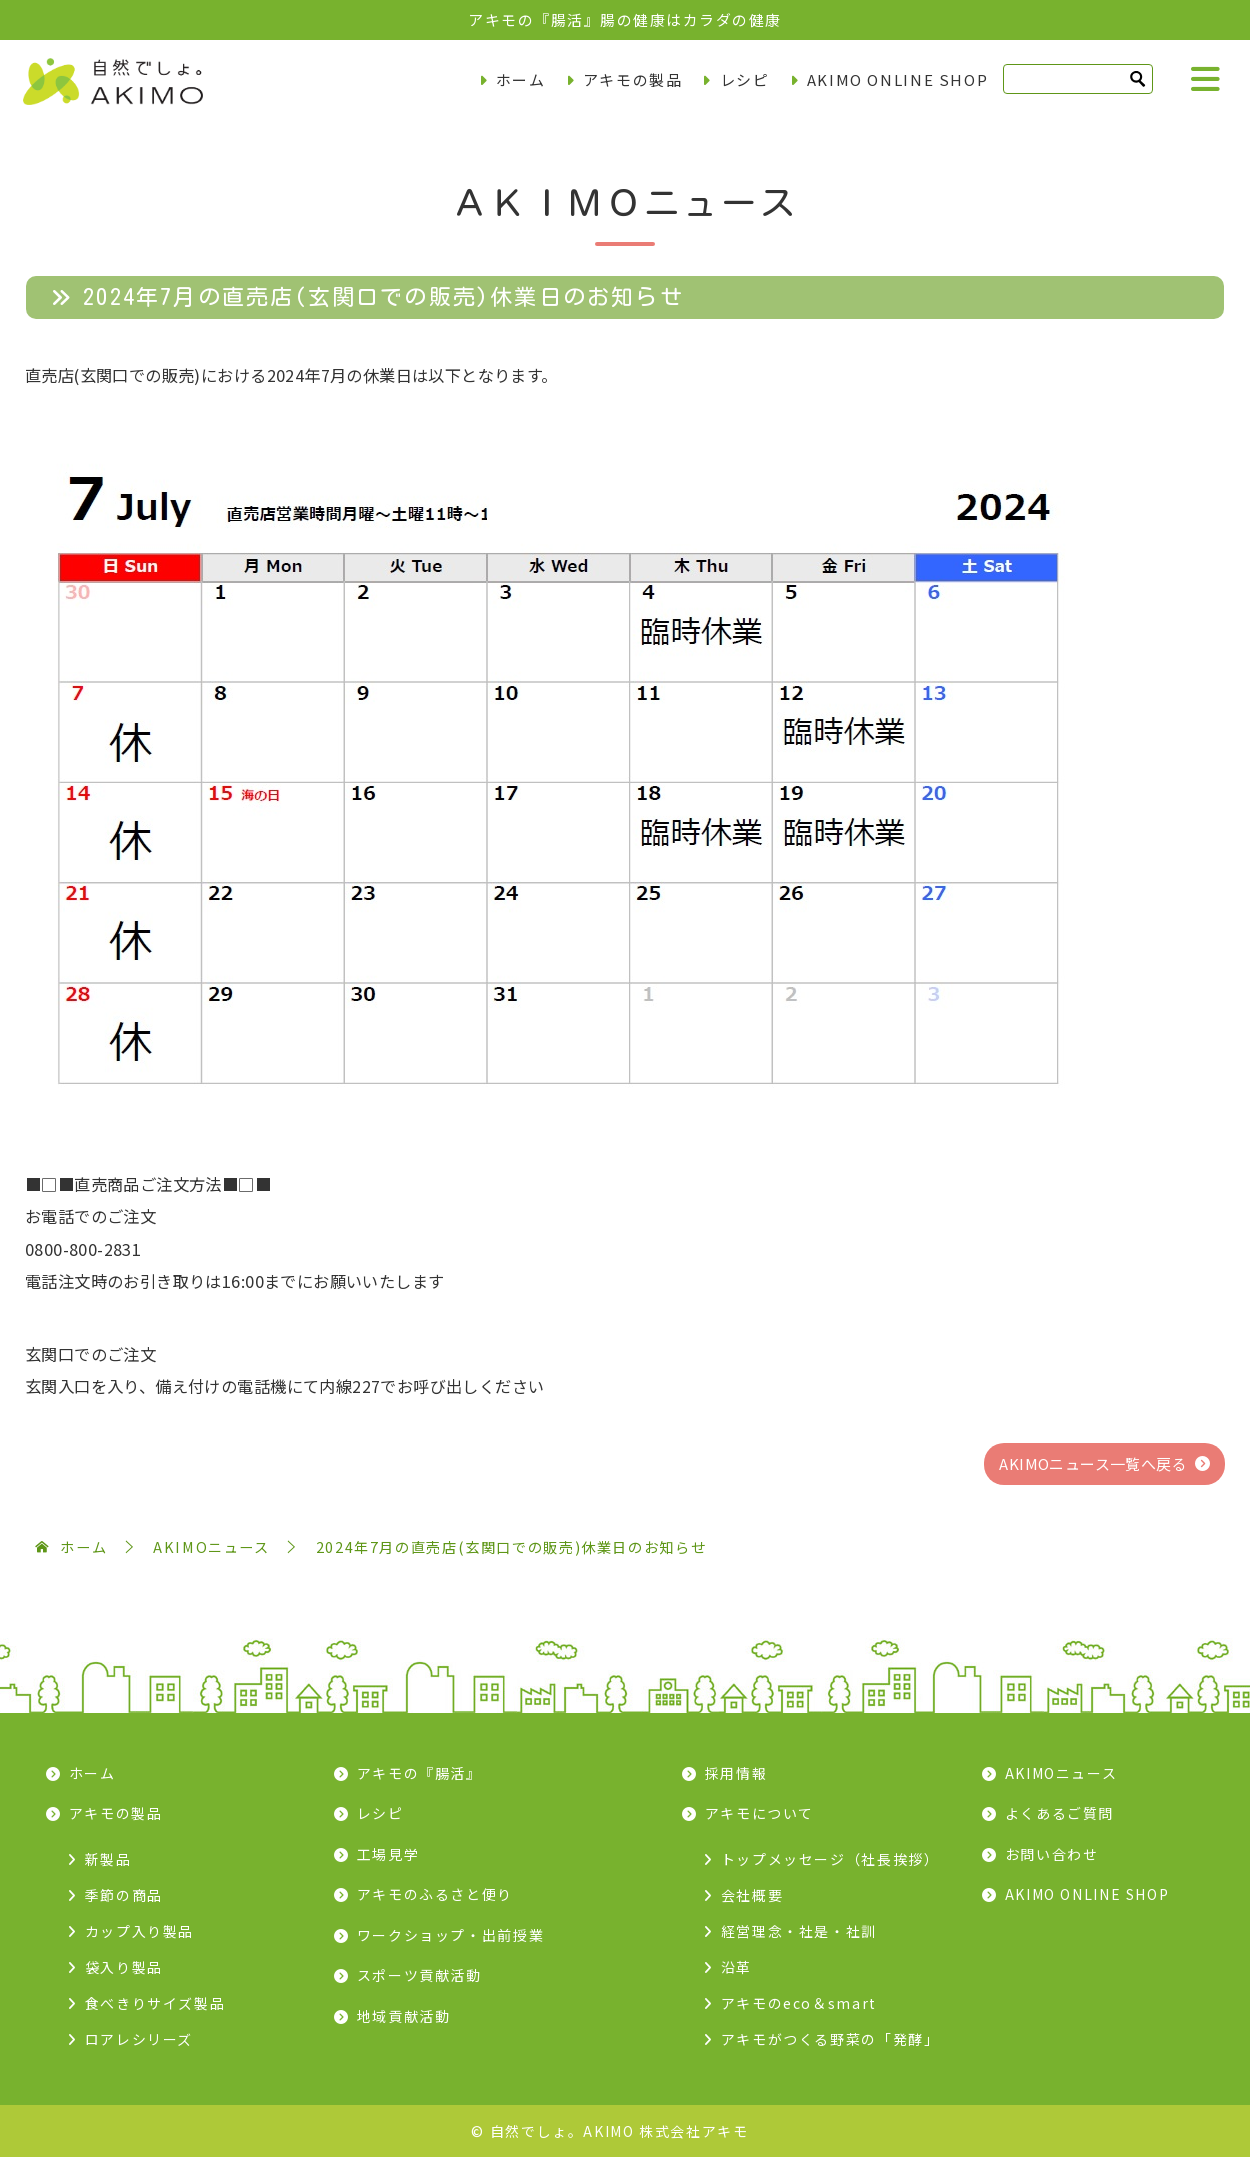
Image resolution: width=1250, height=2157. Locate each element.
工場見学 (388, 1854)
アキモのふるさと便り (435, 1894)
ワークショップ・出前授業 (451, 1935)
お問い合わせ (1052, 1854)
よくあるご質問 (1059, 1813)
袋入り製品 (124, 1967)
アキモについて (759, 1813)
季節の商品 (124, 1895)
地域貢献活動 (404, 2016)
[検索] (1078, 79)
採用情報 (736, 1773)
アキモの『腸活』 (419, 1773)
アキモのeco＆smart (799, 2003)
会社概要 (752, 1895)
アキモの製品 (633, 79)
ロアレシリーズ (139, 2039)
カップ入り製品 (139, 1931)
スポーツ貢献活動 (419, 1975)
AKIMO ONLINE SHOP (898, 79)
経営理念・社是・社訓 (799, 1931)
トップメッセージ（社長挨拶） (830, 1859)
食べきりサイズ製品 (155, 2003)
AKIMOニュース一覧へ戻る (1093, 1463)
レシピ (745, 79)
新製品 (108, 1859)
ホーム (521, 79)
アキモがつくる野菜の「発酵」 (830, 2039)
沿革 (736, 1967)
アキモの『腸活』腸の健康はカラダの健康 (625, 19)
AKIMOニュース (1061, 1773)
